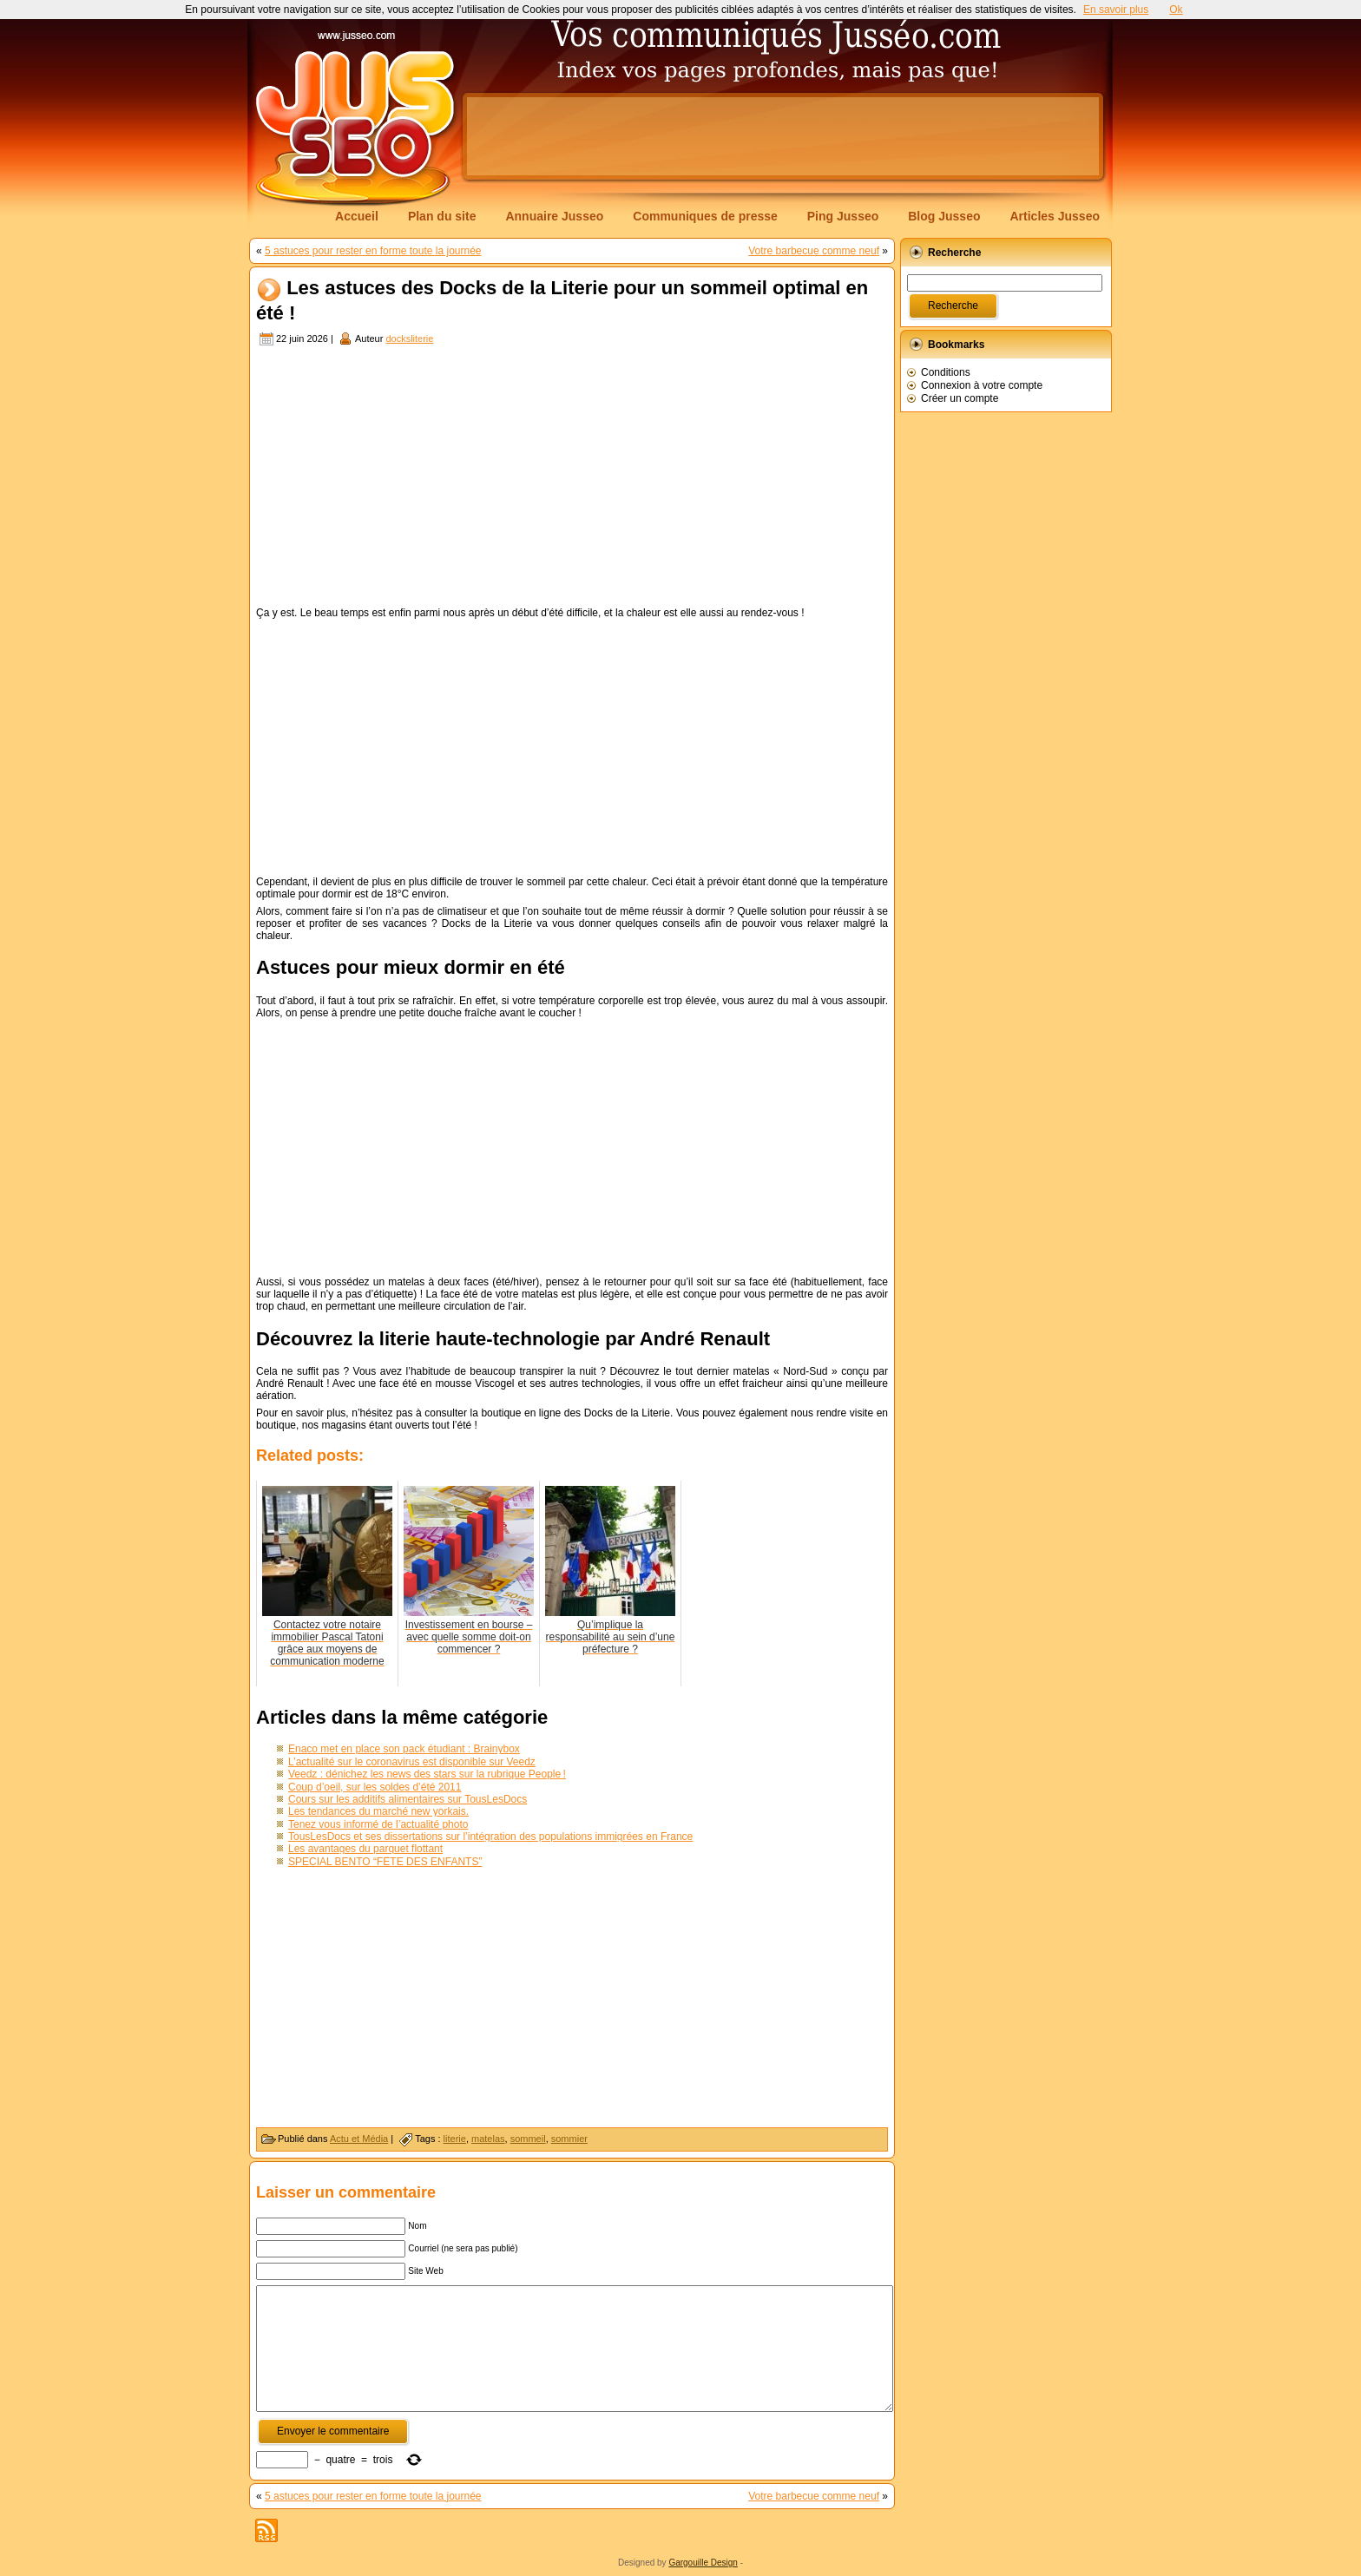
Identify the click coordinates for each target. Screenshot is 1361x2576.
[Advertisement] (783, 136)
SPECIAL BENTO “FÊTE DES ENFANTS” (385, 1862)
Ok (1175, 9)
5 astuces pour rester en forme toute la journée (373, 251)
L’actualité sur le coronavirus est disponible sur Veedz (412, 1762)
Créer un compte (959, 398)
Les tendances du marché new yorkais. (378, 1811)
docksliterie (409, 338)
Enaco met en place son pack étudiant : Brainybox (404, 1749)
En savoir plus (1115, 9)
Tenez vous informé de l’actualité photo (378, 1824)
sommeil (528, 2138)
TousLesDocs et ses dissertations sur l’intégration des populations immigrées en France (490, 1836)
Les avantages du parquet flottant (365, 1849)
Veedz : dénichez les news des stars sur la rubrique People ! (427, 1774)
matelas (488, 2138)
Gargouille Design (703, 2562)
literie (455, 2138)
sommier (569, 2138)
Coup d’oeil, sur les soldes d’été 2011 (374, 1787)
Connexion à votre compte (981, 385)
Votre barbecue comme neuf (813, 251)
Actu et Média (359, 2138)
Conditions (945, 372)
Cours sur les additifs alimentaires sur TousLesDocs (407, 1799)
